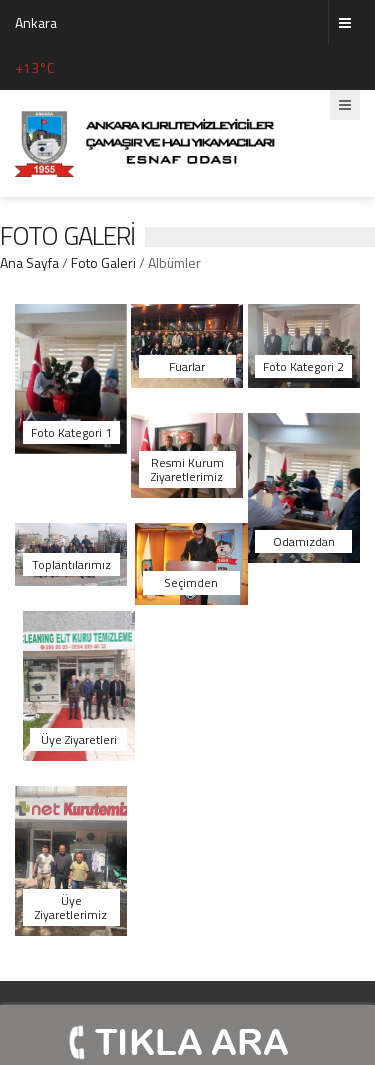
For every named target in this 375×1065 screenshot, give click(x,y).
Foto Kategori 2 (303, 366)
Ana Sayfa (31, 262)
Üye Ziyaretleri (79, 739)
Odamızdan (304, 541)
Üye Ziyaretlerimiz (71, 907)
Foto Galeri (103, 262)
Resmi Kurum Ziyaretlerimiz (187, 469)
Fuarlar (187, 366)
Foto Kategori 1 (71, 432)
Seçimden (191, 582)
